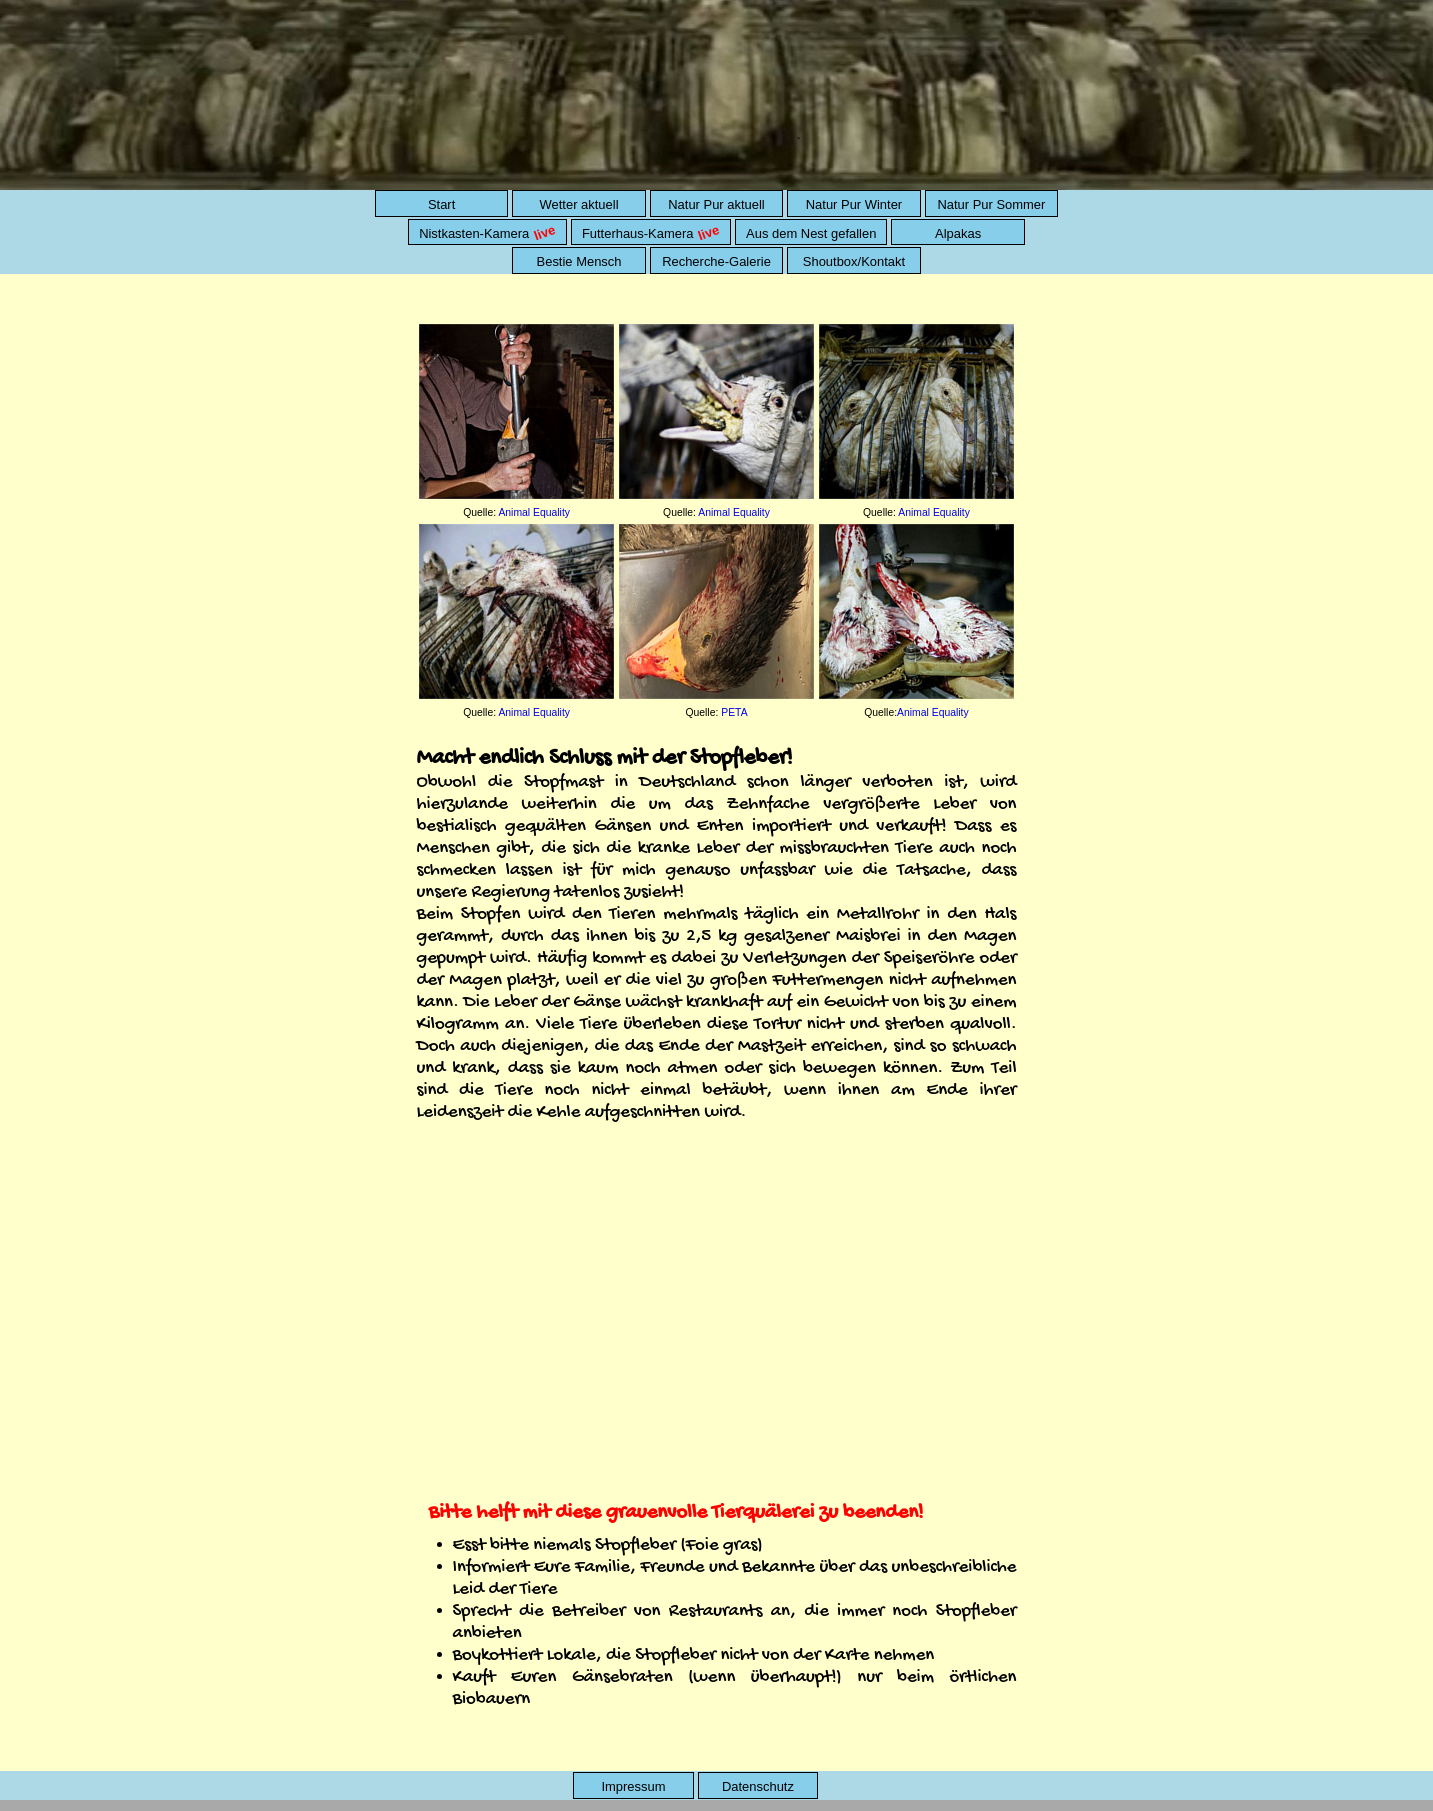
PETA (734, 712)
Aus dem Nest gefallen (811, 233)
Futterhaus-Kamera (653, 232)
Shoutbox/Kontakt (854, 261)
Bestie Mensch (579, 261)
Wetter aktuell (579, 204)
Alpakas (958, 233)
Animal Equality (534, 512)
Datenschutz (758, 1786)
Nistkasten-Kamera (489, 232)
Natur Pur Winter (854, 204)
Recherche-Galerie (716, 261)
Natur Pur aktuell (716, 204)
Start (441, 204)
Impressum (633, 1786)
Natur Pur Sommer (991, 204)
